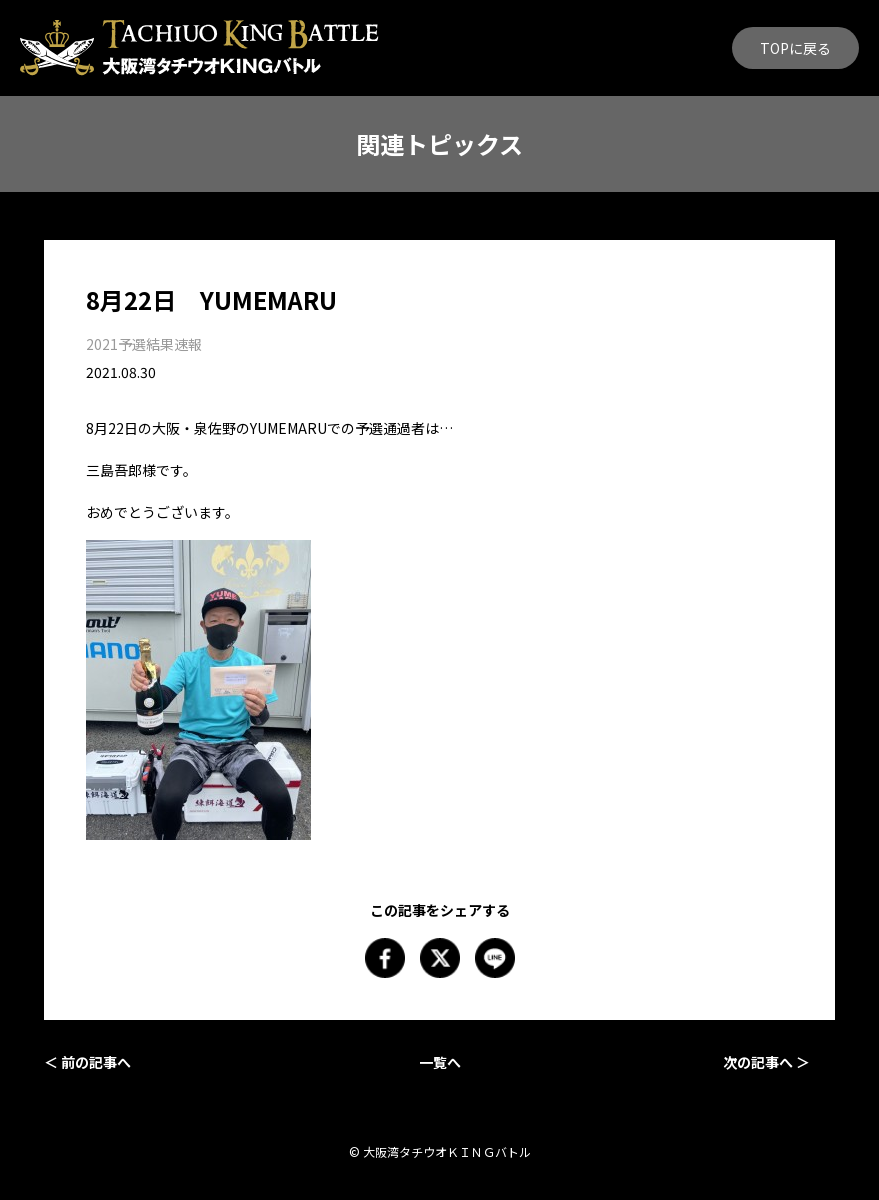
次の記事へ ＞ (766, 1062)
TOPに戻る (795, 48)
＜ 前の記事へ (87, 1062)
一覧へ (440, 1062)
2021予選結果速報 (144, 344)
